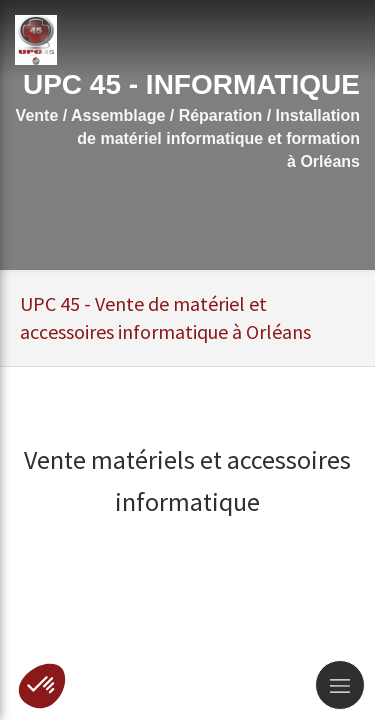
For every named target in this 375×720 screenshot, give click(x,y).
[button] (42, 686)
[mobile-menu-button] (340, 685)
